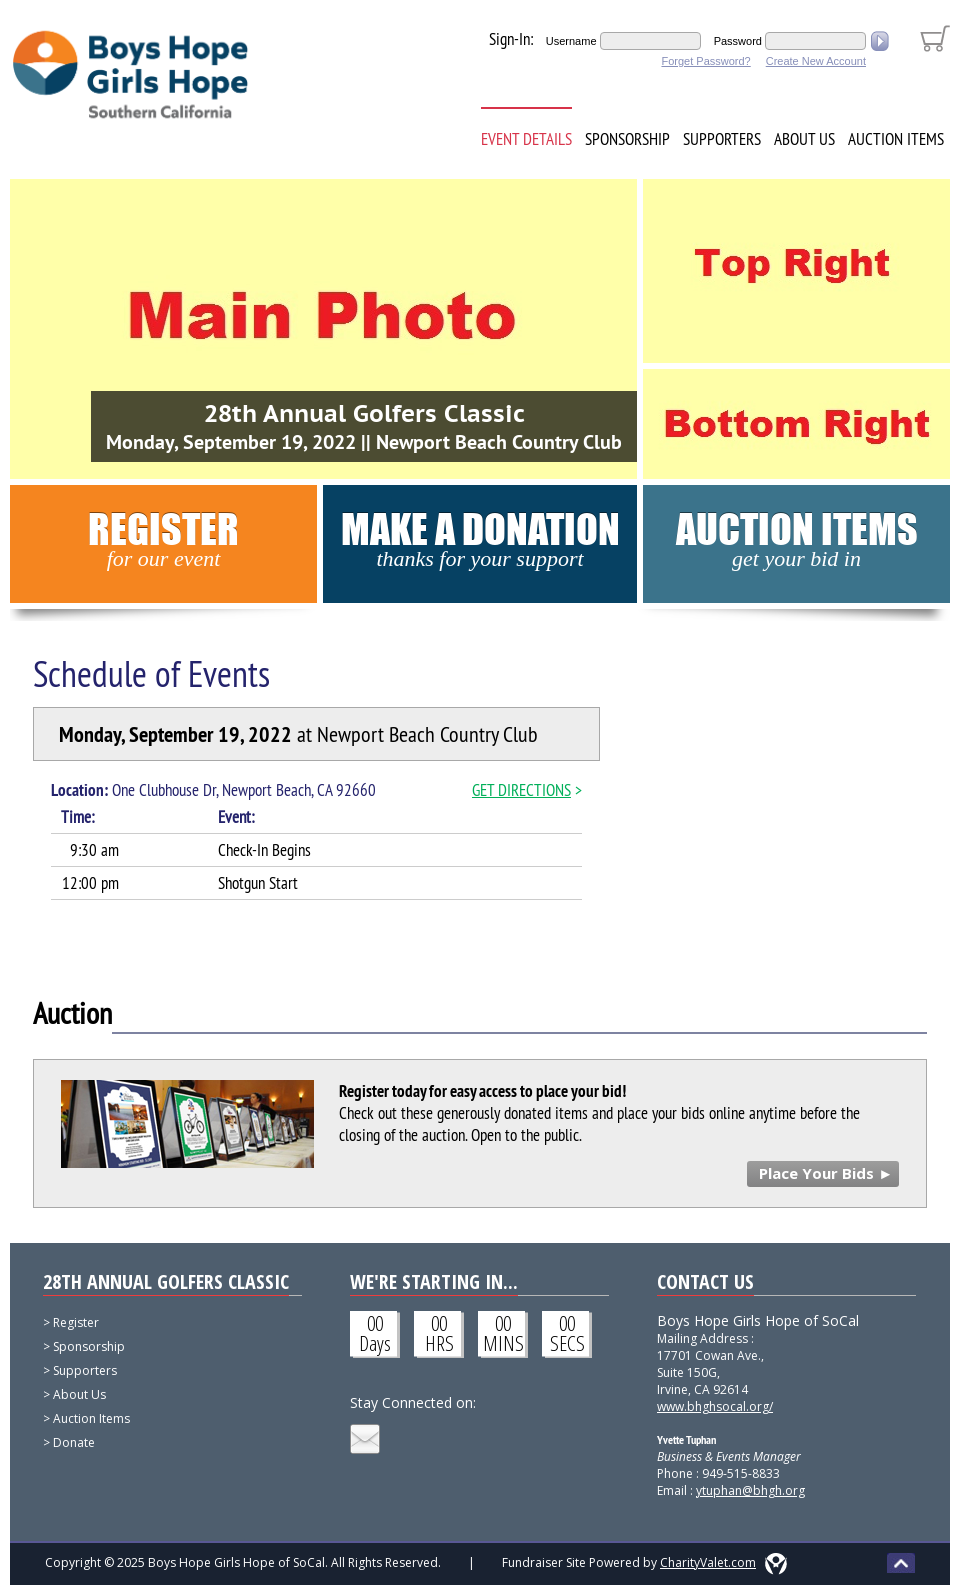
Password (738, 41)
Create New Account (816, 61)
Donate (74, 1442)
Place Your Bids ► (826, 1173)
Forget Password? (705, 61)
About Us (804, 139)
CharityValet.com (708, 1562)
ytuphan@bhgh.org (750, 1490)
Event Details (526, 139)
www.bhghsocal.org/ (715, 1406)
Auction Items (896, 139)
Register (163, 538)
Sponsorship (627, 139)
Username (571, 41)
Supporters (722, 139)
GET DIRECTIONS (521, 790)
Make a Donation (480, 538)
